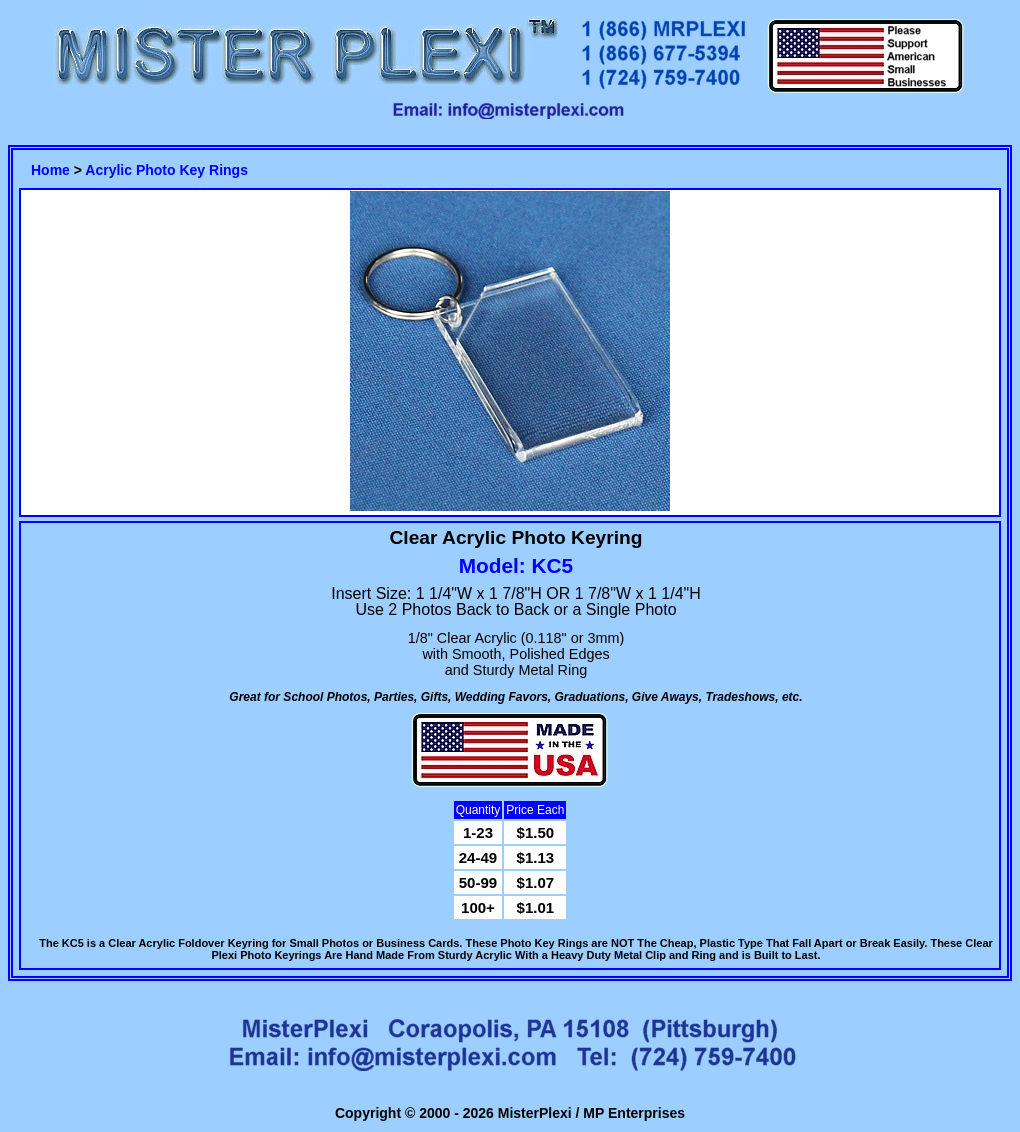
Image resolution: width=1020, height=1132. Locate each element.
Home (50, 170)
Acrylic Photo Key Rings (166, 170)
